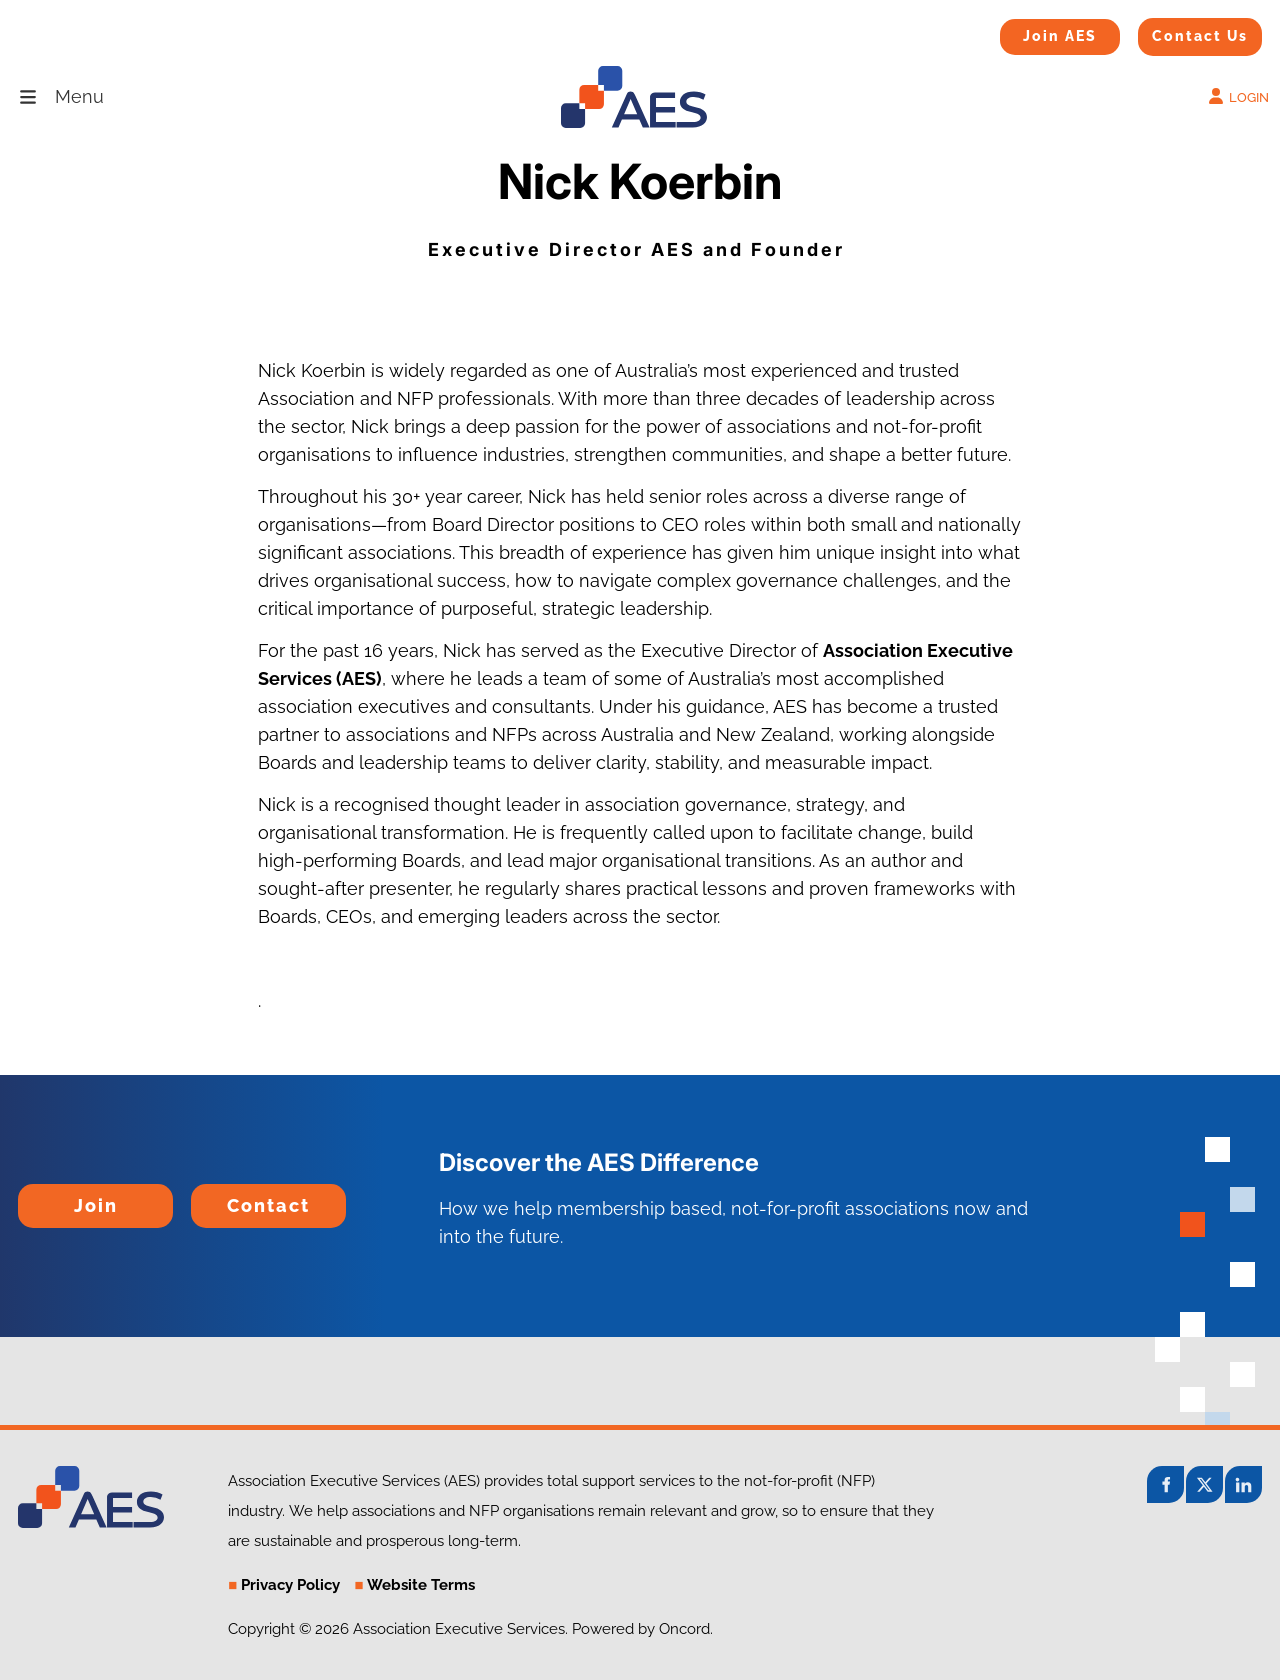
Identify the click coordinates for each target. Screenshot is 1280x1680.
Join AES (1028, 32)
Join (35, 1197)
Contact (224, 1197)
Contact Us (1175, 31)
